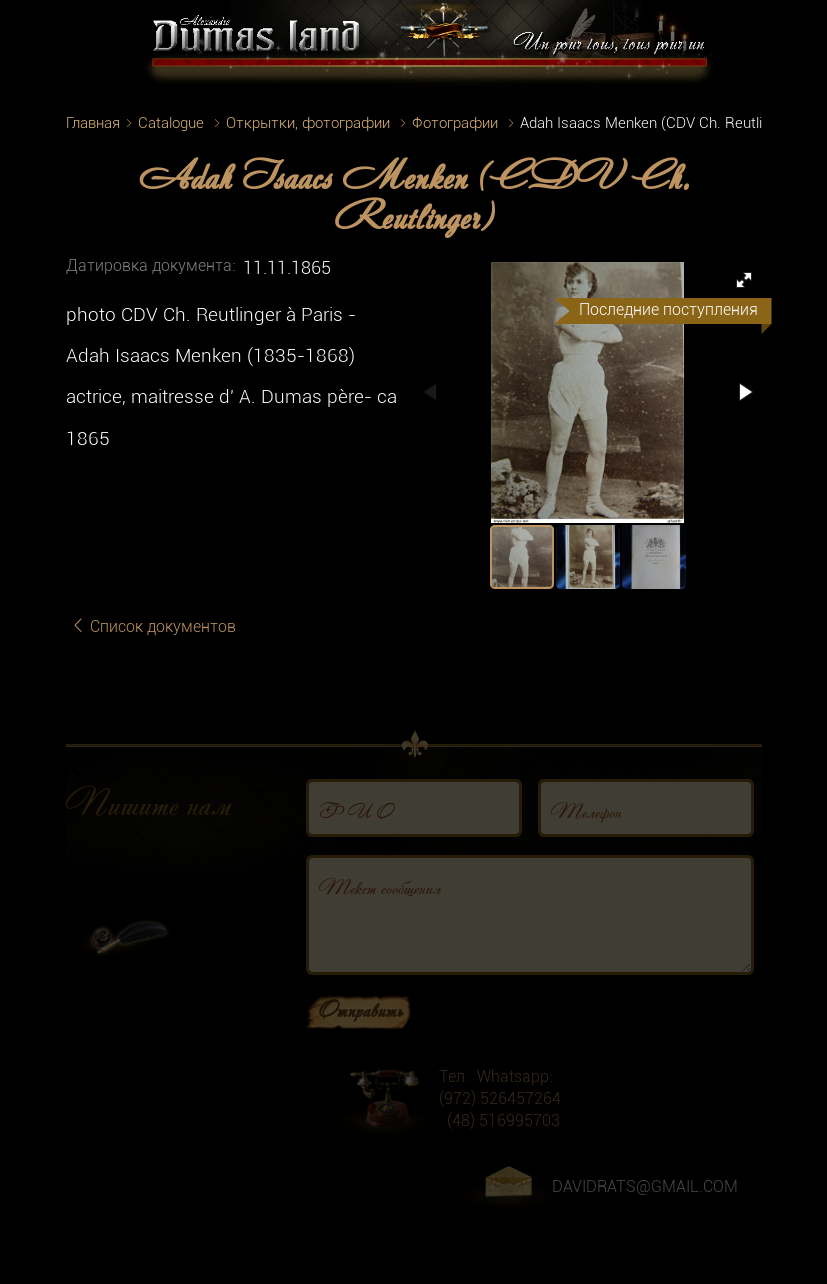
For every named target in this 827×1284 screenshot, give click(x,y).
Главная (93, 123)
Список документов (153, 626)
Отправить (360, 1020)
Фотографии (455, 123)
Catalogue (171, 123)
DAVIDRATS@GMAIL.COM (645, 1197)
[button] (744, 280)
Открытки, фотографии (308, 123)
